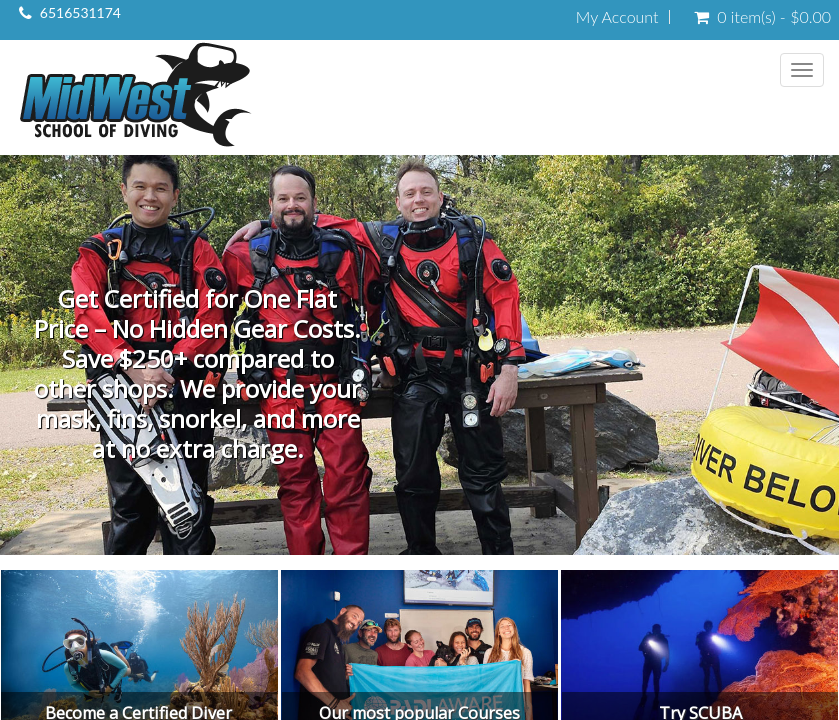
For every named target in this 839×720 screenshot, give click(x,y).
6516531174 (80, 12)
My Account (617, 17)
